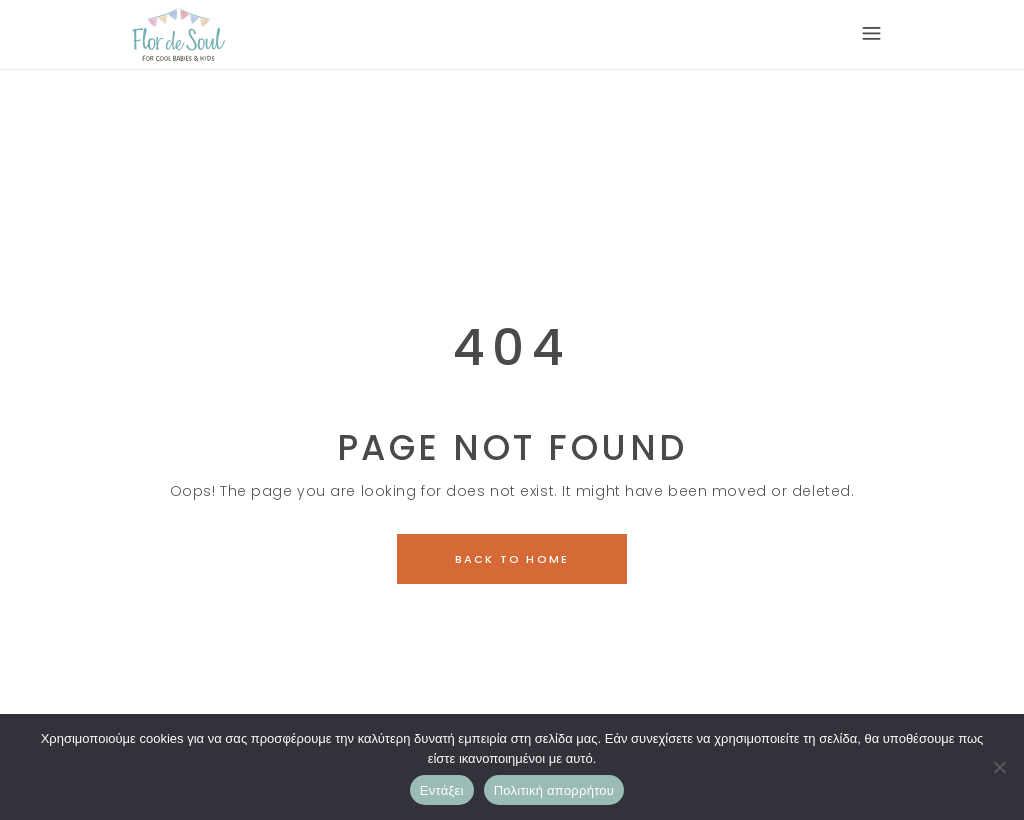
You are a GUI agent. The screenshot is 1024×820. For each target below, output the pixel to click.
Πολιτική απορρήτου (554, 790)
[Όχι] (999, 767)
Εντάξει (442, 790)
